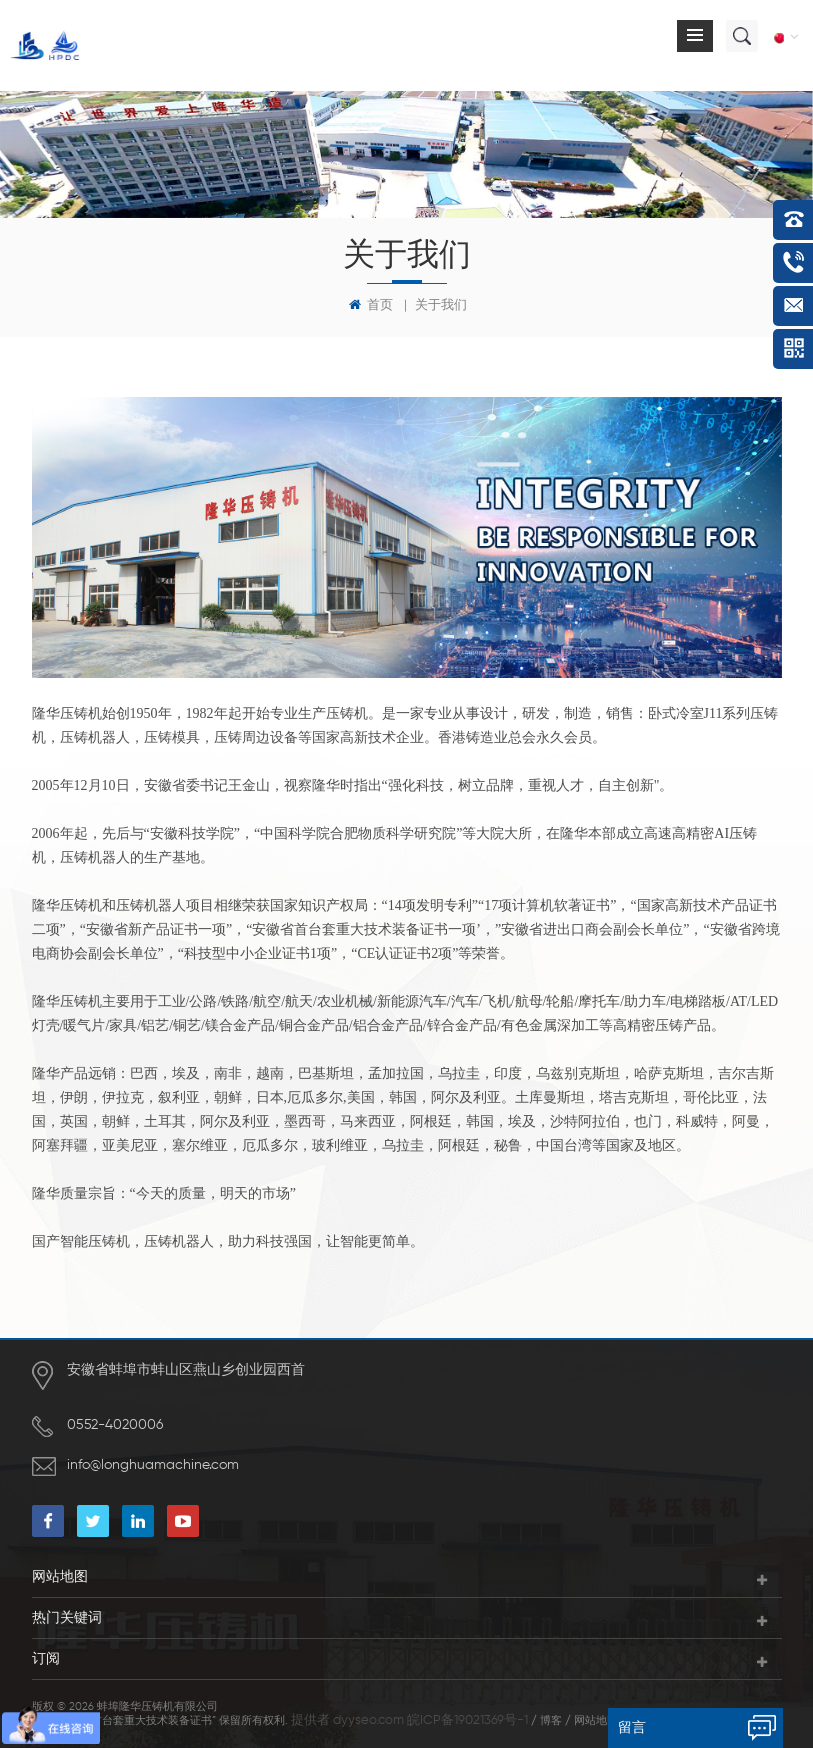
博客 (551, 1720)
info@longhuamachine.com (153, 1465)
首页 (371, 305)
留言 (632, 1728)
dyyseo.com (368, 1720)
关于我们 (441, 305)
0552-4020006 (115, 1425)
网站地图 (596, 1720)
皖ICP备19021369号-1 (467, 1720)
